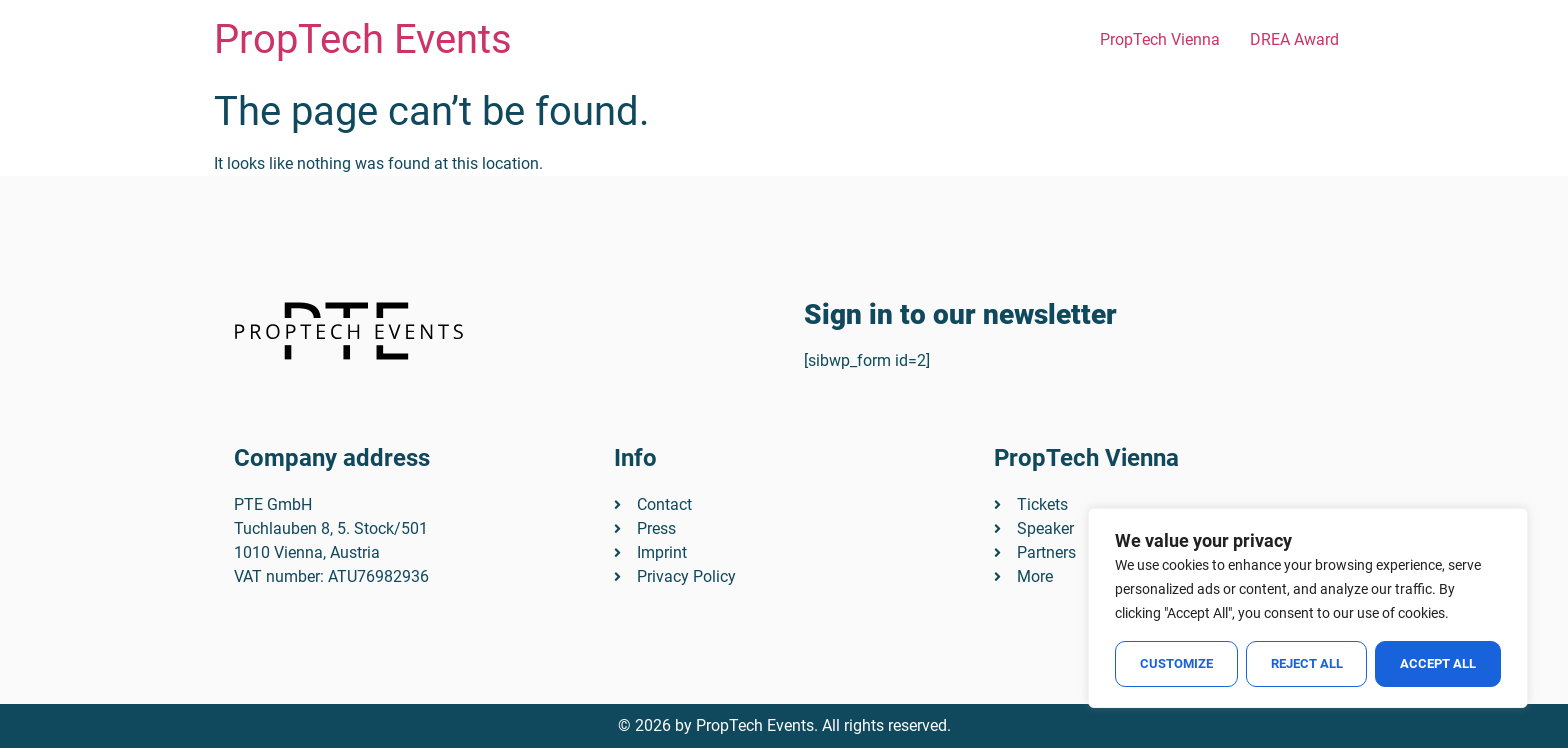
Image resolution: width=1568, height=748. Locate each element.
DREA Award (1294, 39)
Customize (1176, 663)
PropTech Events (363, 39)
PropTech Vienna (1160, 39)
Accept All (1438, 663)
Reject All (1307, 663)
